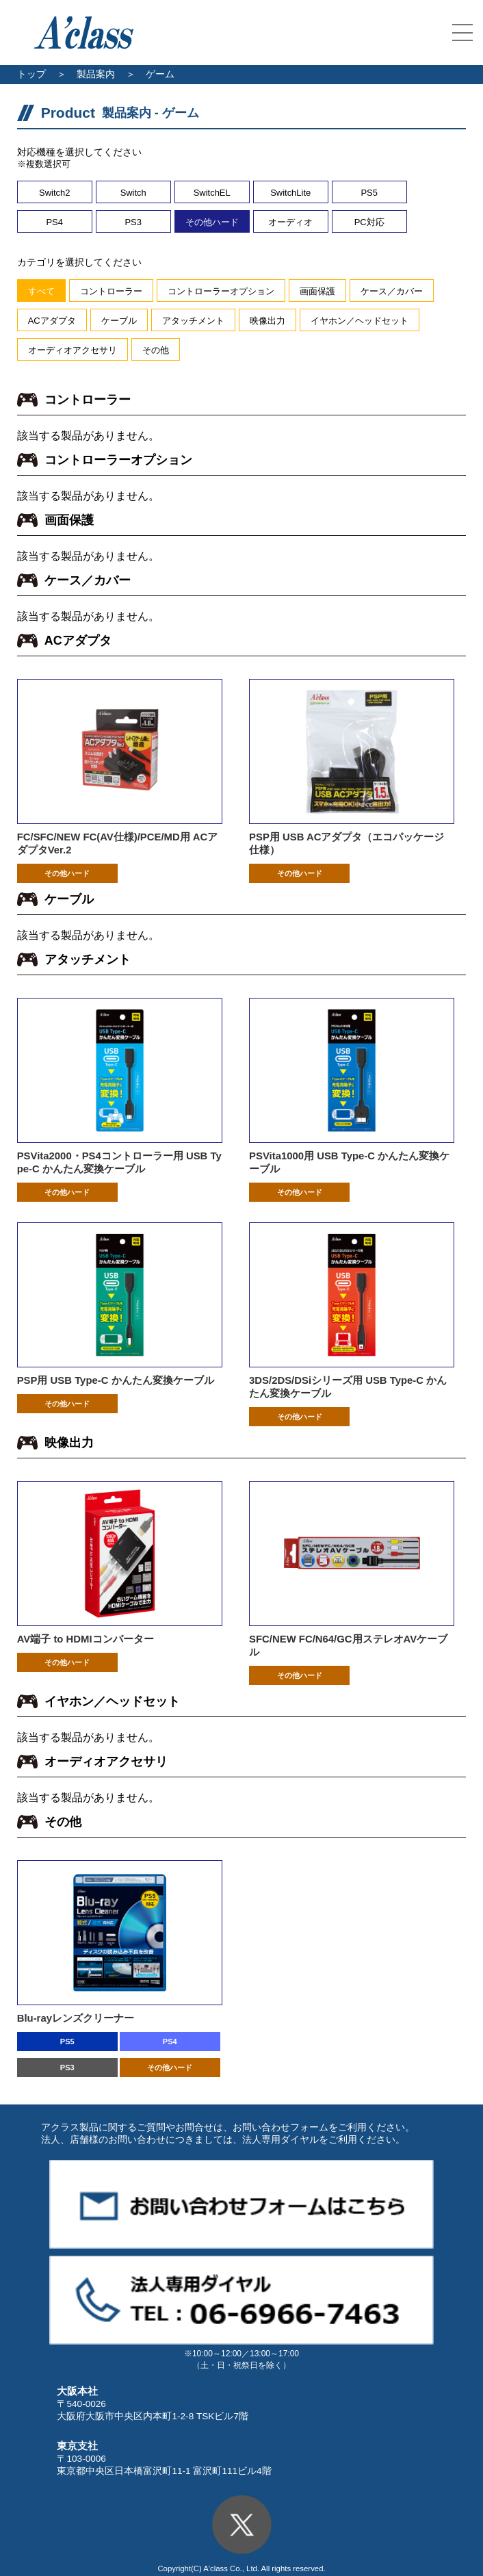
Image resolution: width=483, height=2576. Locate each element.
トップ (31, 73)
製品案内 (96, 73)
